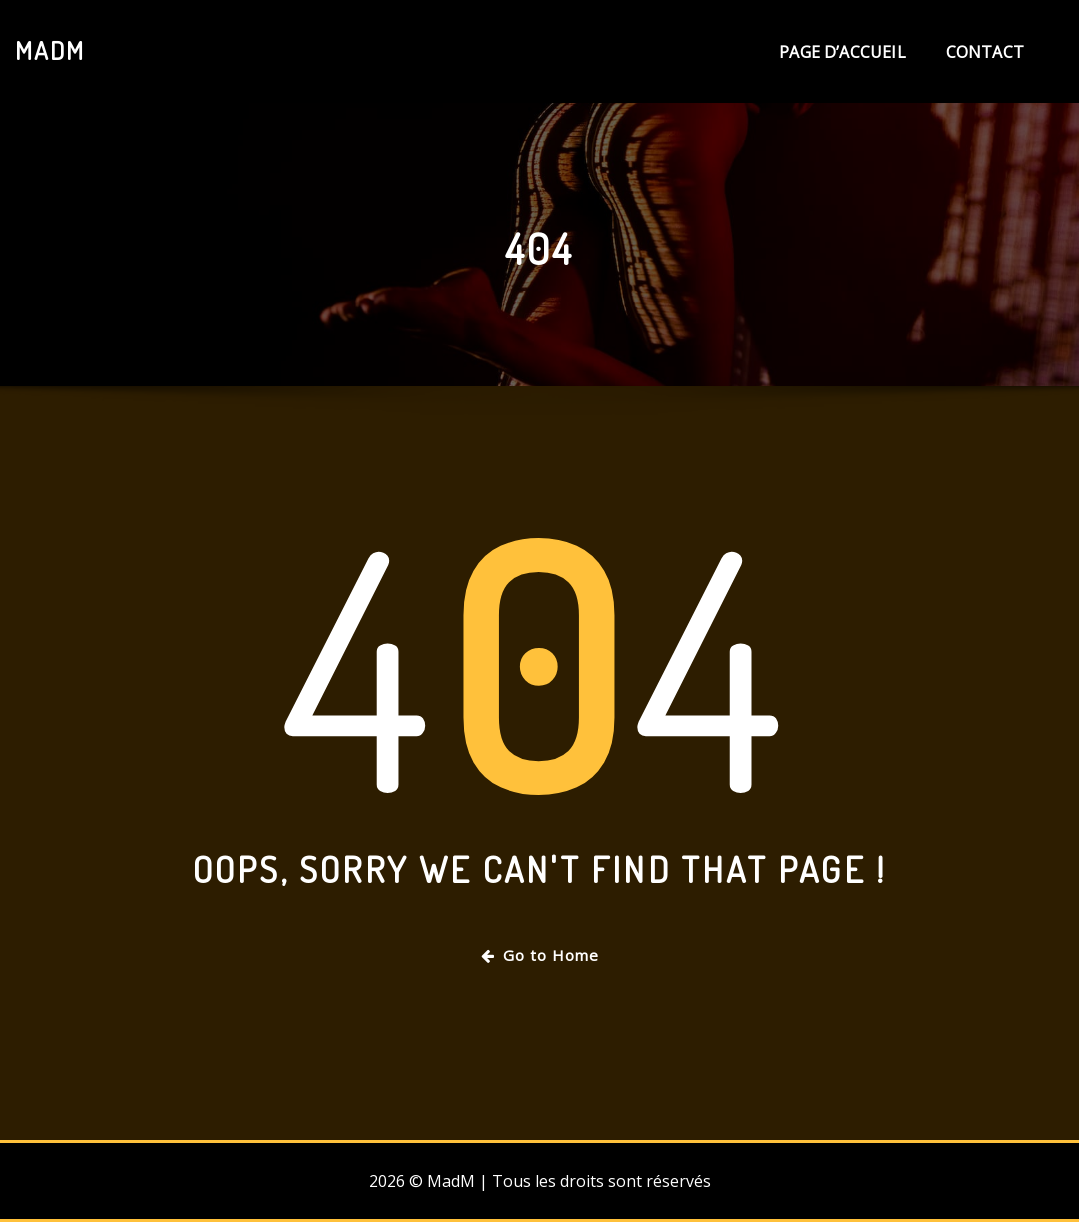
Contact (985, 52)
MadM (50, 50)
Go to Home (540, 955)
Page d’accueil (842, 52)
